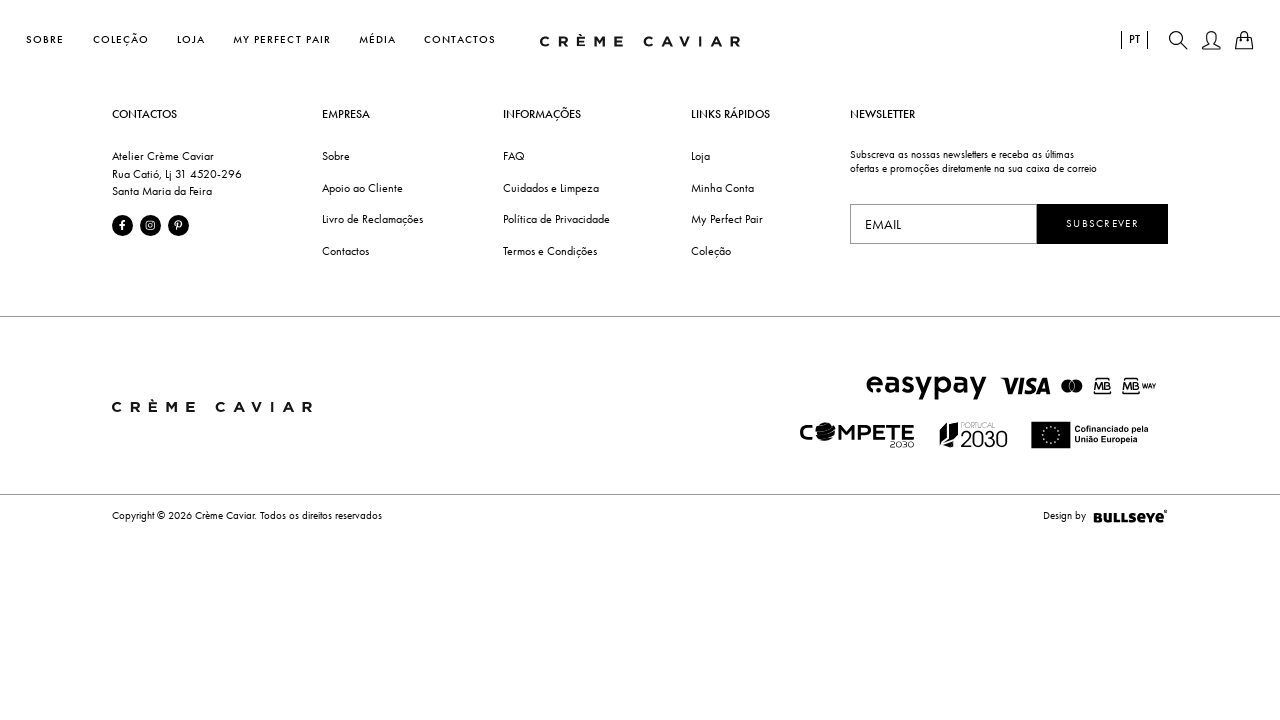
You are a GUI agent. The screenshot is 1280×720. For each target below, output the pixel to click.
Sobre (45, 38)
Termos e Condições (550, 251)
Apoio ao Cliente (362, 188)
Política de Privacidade (556, 219)
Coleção (121, 38)
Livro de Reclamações (372, 219)
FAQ (514, 156)
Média (377, 38)
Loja (191, 38)
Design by (1105, 516)
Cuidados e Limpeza (551, 188)
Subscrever (1102, 223)
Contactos (460, 38)
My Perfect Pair (282, 38)
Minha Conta (722, 188)
